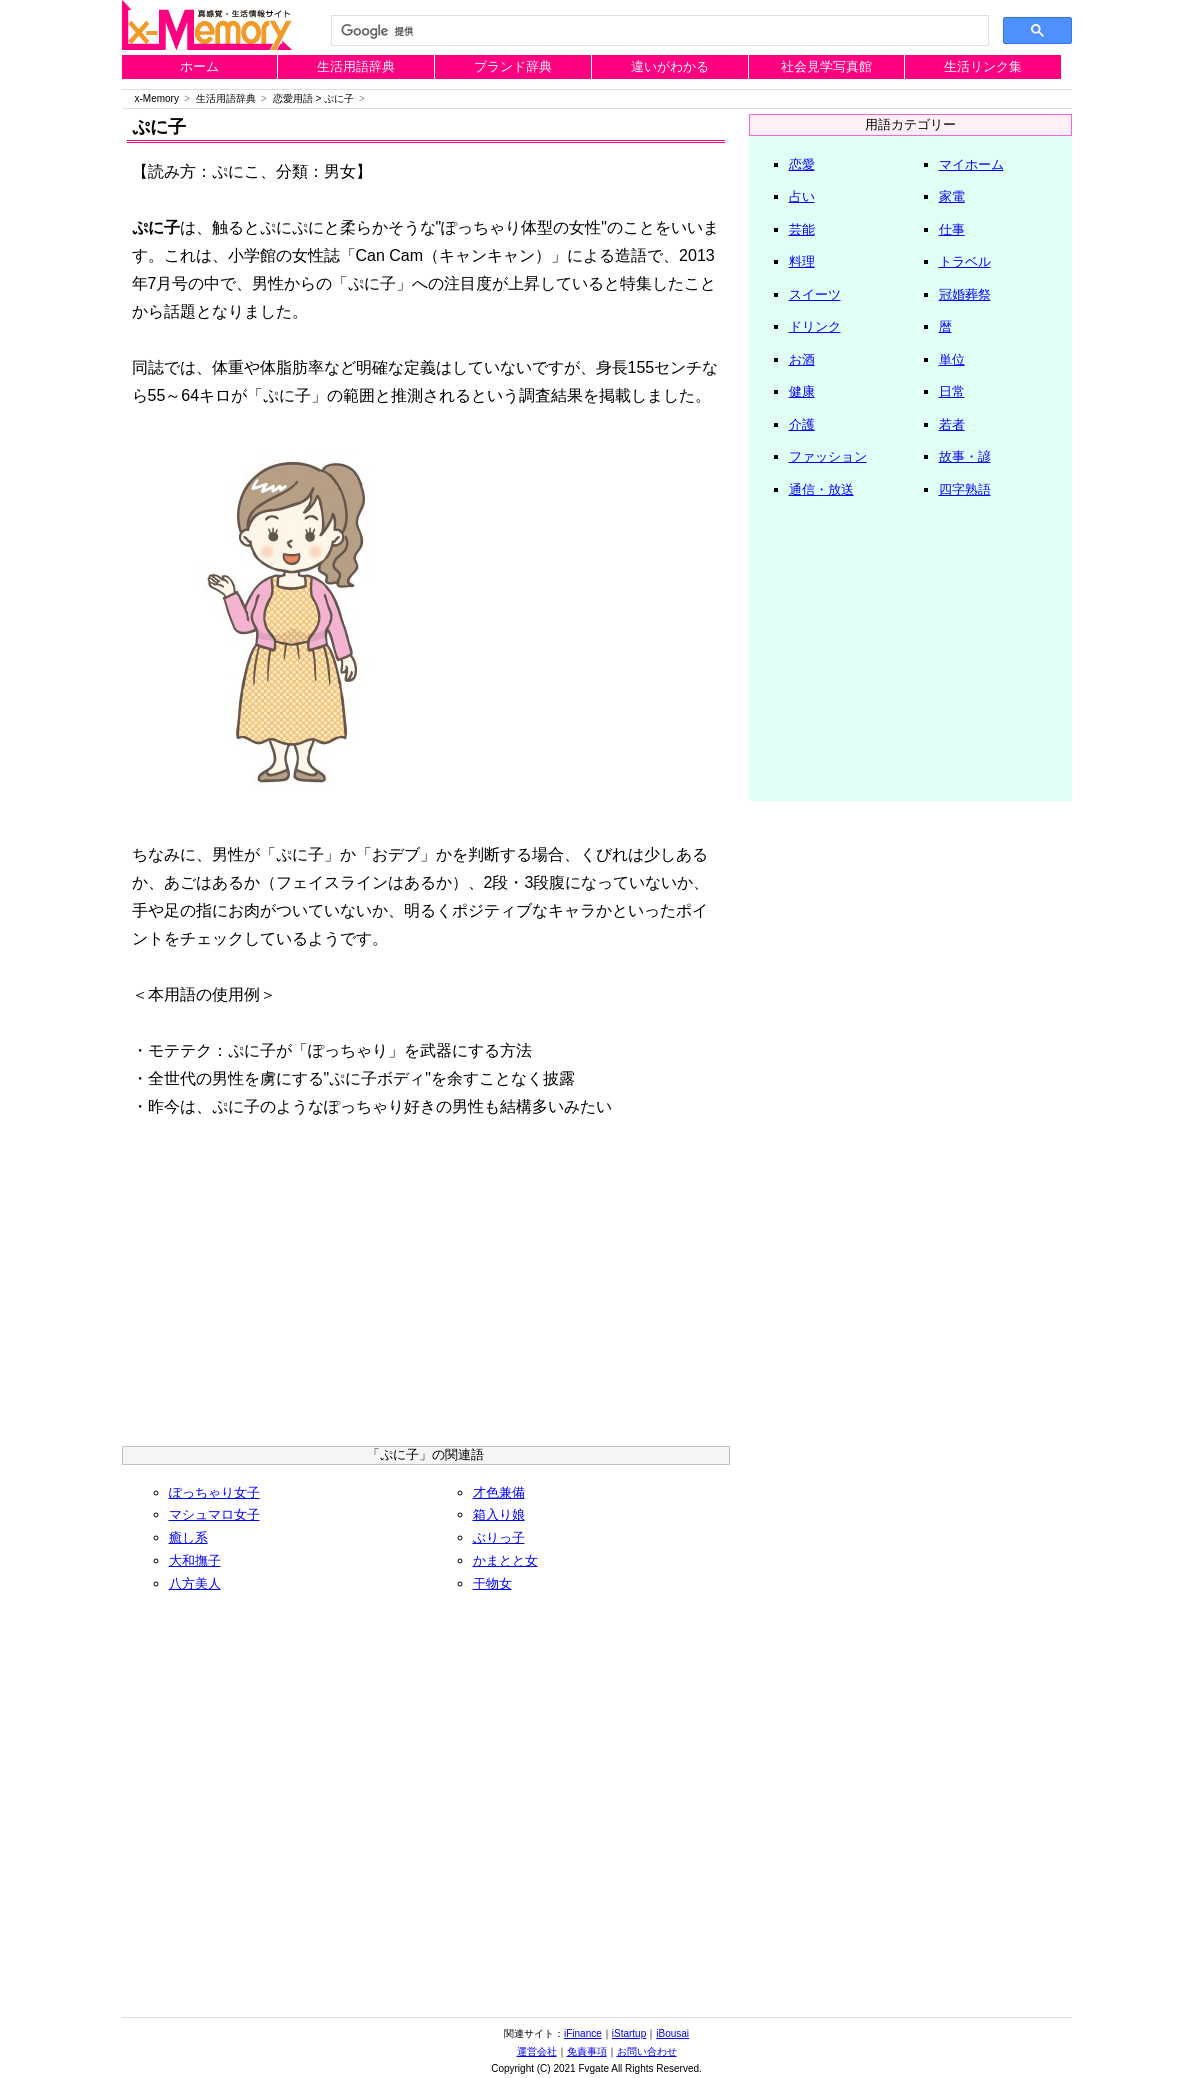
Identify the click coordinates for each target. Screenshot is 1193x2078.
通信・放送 (821, 489)
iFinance (583, 2033)
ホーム (199, 66)
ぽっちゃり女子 (214, 1492)
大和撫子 (195, 1560)
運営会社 (537, 2051)
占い (802, 196)
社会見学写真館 (826, 66)
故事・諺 (965, 456)
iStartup (629, 2033)
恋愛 (802, 164)
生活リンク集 (983, 66)
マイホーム (971, 164)
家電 (952, 196)
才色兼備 (499, 1492)
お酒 (802, 359)
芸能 (802, 229)
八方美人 (195, 1583)
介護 (802, 424)
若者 (952, 424)
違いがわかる (670, 66)
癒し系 (188, 1537)
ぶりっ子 (499, 1537)
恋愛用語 (293, 98)
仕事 (952, 229)
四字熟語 (965, 489)
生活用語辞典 (356, 66)
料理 (802, 261)
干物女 (492, 1583)
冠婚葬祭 (965, 294)
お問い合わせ (647, 2051)
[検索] (658, 31)
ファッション (828, 456)
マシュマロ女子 (214, 1514)
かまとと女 (505, 1560)
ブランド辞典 (513, 66)
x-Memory (157, 98)
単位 (952, 359)
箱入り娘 (499, 1514)
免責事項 (587, 2051)
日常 (952, 391)
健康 (802, 391)
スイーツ (815, 294)
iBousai (672, 2033)
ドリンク (815, 326)
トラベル (965, 261)
